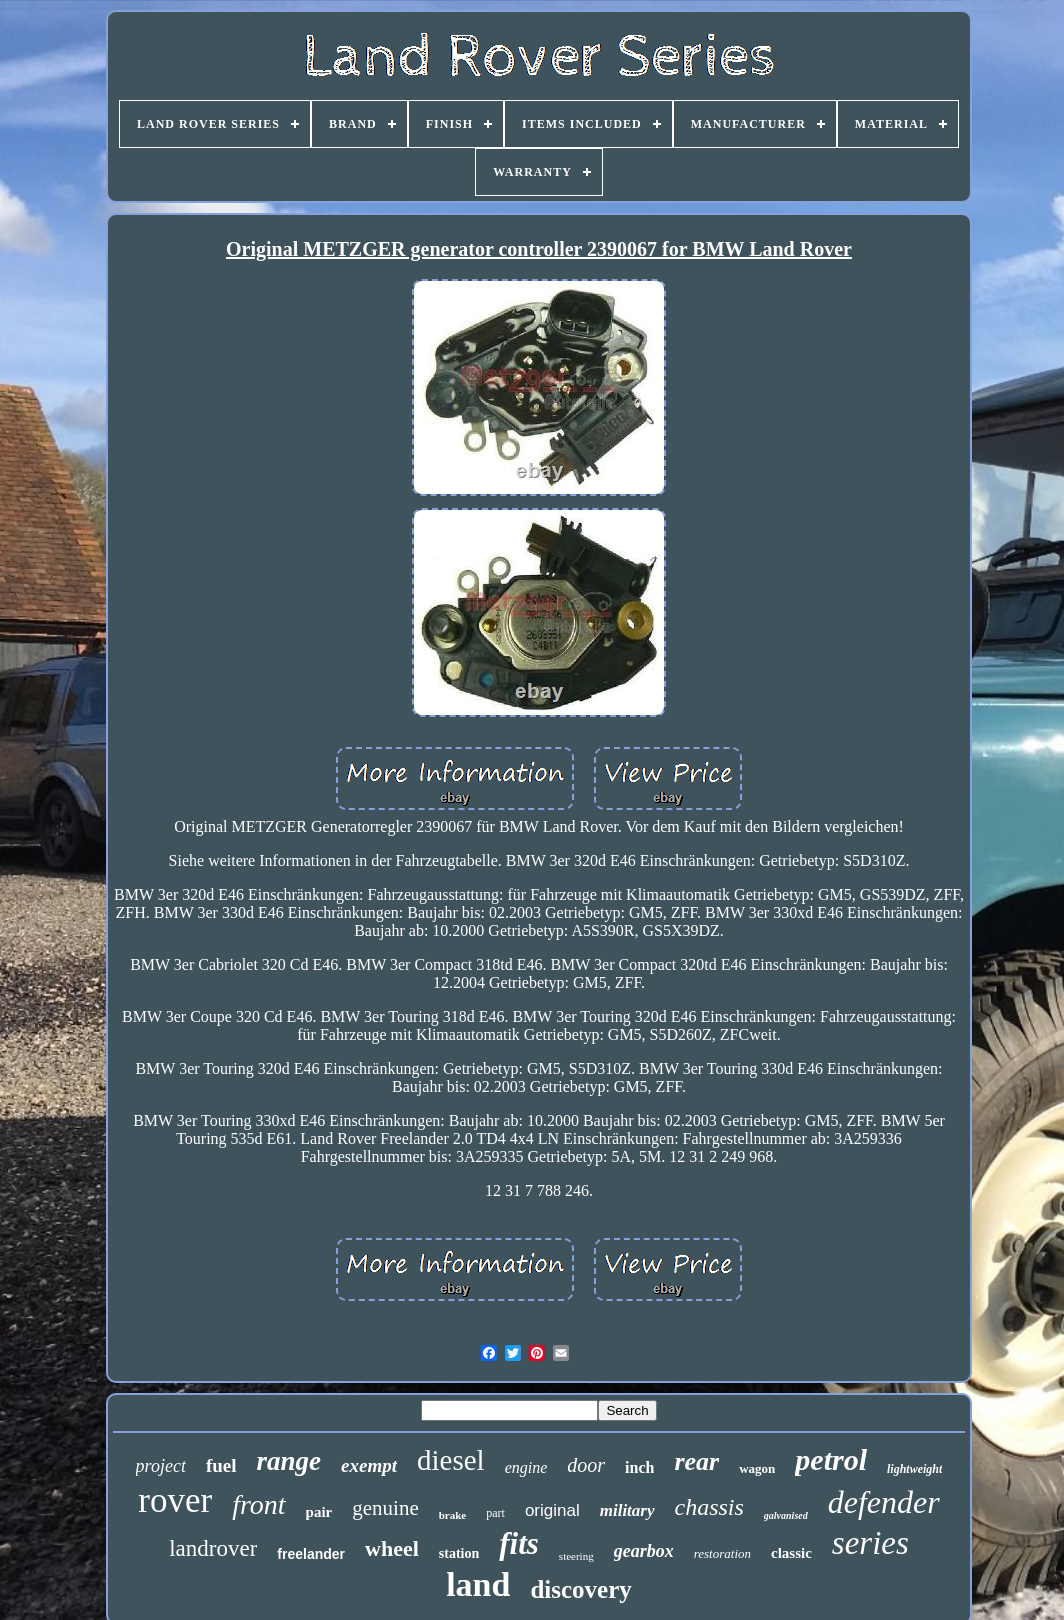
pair (319, 1512)
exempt (369, 1465)
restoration (722, 1553)
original (552, 1510)
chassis (709, 1507)
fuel (221, 1465)
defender (884, 1502)
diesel (451, 1460)
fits (519, 1543)
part (495, 1513)
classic (791, 1553)
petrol (831, 1459)
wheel (392, 1548)
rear (696, 1461)
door (586, 1465)
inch (639, 1467)
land (478, 1584)
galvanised (786, 1515)
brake (453, 1515)
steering (576, 1556)
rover (175, 1500)
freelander (311, 1554)
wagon (757, 1468)
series (870, 1543)
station (459, 1553)
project (161, 1466)
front (258, 1504)
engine (526, 1467)
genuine (385, 1508)
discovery (580, 1589)
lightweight (914, 1469)
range (289, 1461)
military (627, 1510)
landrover (213, 1548)
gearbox (644, 1551)
